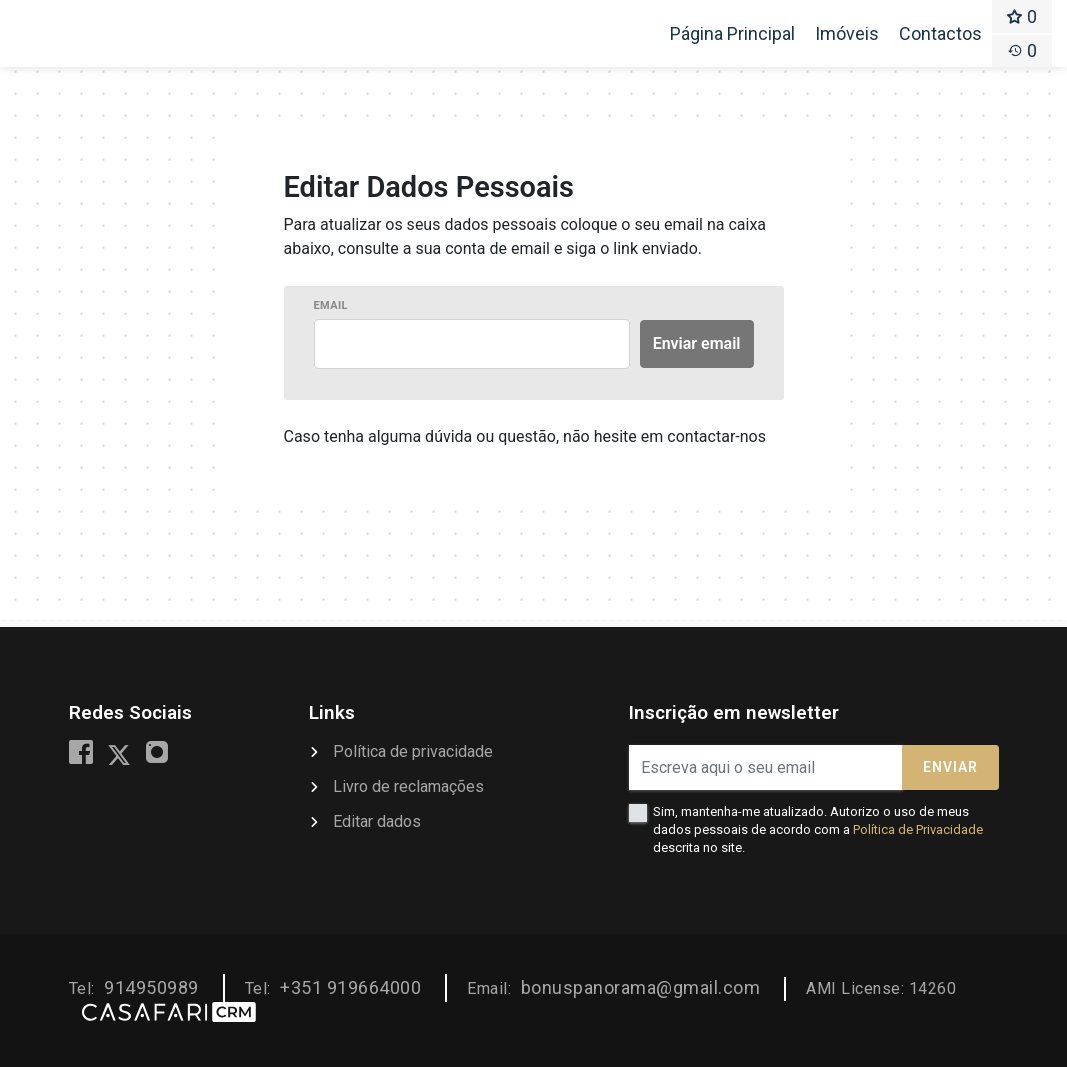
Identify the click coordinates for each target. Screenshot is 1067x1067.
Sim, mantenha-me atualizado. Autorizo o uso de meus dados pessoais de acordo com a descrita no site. (818, 829)
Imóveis (847, 33)
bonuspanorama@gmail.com (641, 987)
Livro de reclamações (408, 786)
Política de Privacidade (918, 829)
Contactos (940, 33)
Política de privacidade (413, 751)
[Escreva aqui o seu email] (766, 767)
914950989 (151, 987)
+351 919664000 (350, 987)
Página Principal (732, 40)
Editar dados (377, 821)
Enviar (950, 767)
